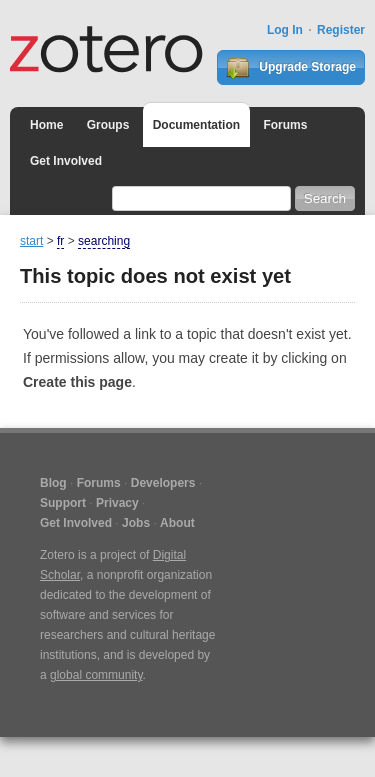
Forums (285, 125)
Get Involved (66, 161)
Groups (108, 125)
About (177, 523)
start (31, 241)
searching (104, 241)
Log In (285, 30)
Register (341, 30)
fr (60, 241)
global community (96, 675)
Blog (53, 483)
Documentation (196, 125)
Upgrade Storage (291, 68)
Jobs (136, 523)
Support (63, 503)
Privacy (117, 503)
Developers (163, 483)
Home (46, 125)
